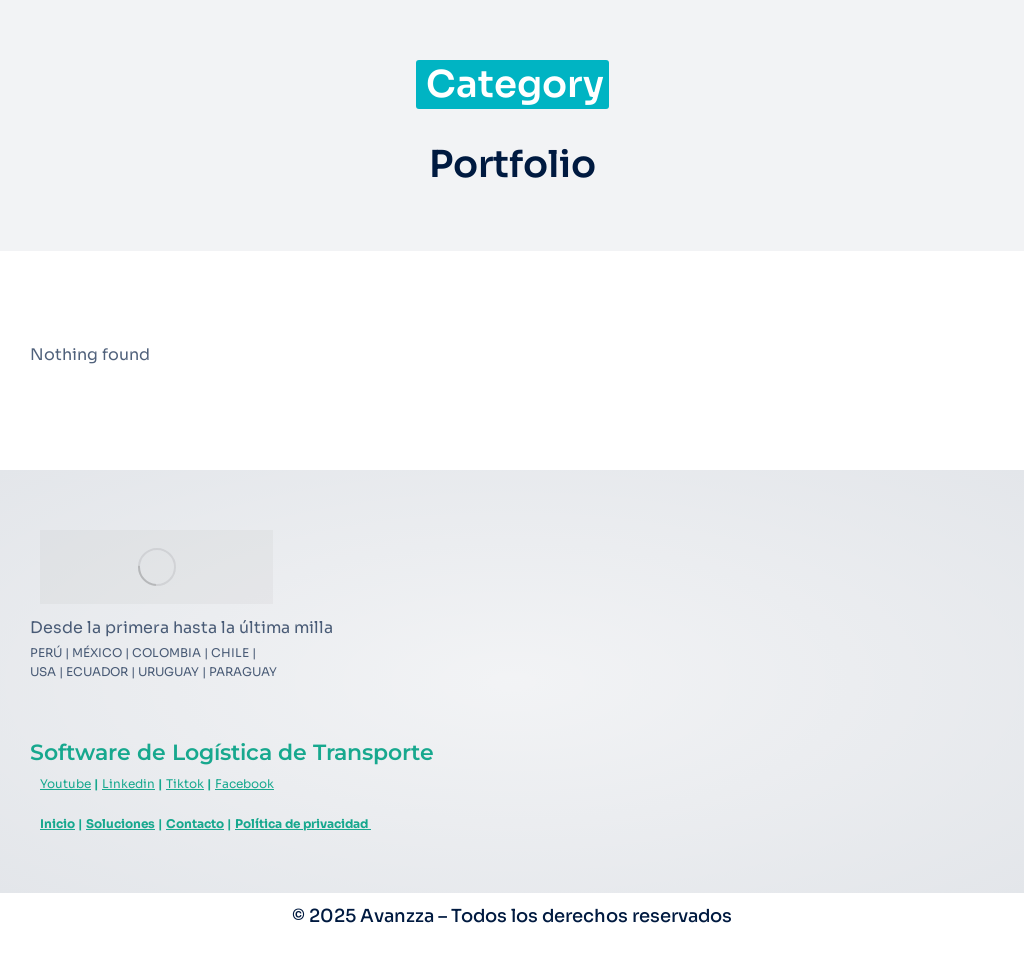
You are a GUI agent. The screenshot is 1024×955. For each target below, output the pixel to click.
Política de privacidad (303, 823)
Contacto (195, 823)
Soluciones (120, 823)
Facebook (244, 783)
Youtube (65, 783)
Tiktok (185, 783)
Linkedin (128, 783)
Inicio (57, 823)
